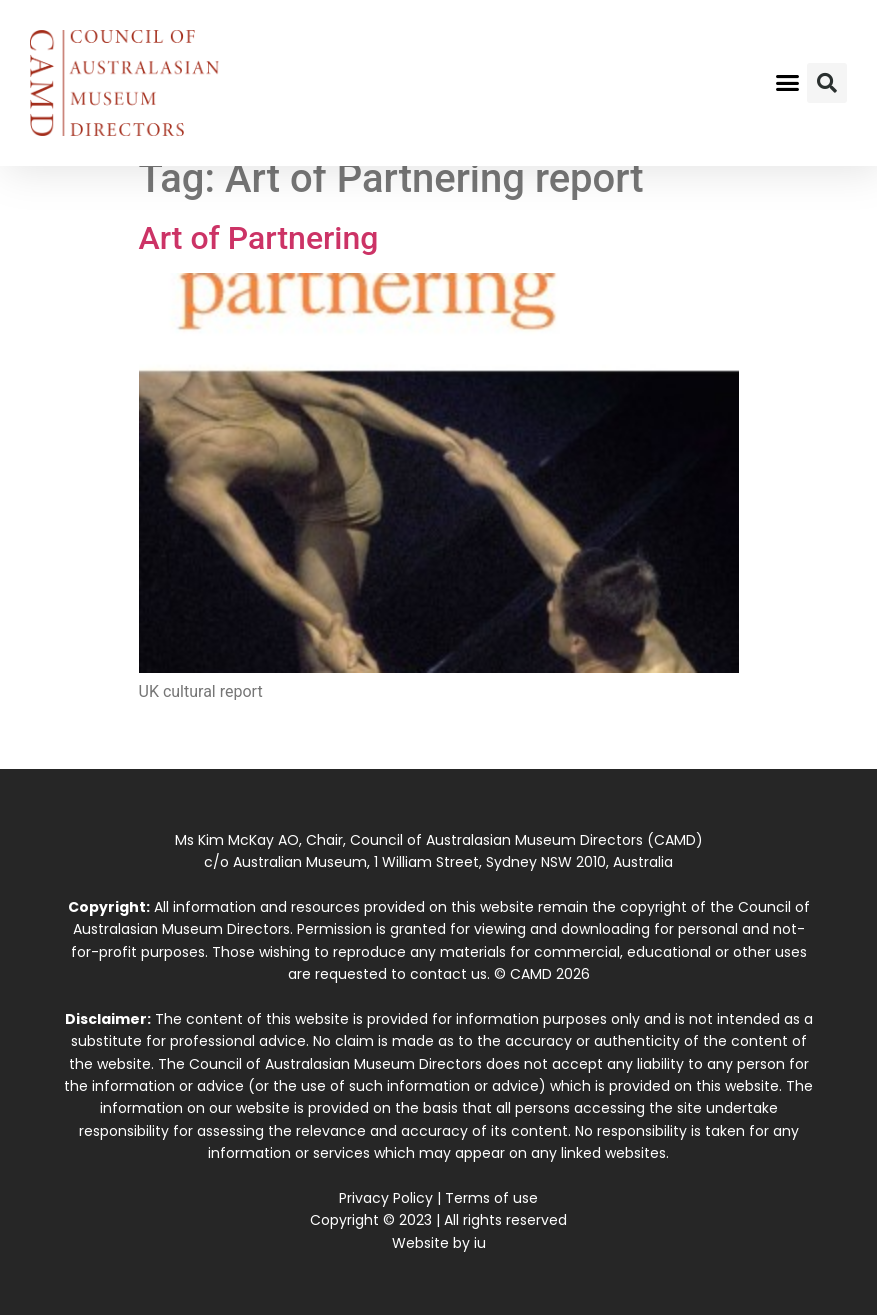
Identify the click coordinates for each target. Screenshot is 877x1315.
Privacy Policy (386, 1198)
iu (480, 1243)
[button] (788, 83)
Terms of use (491, 1198)
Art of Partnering (259, 238)
